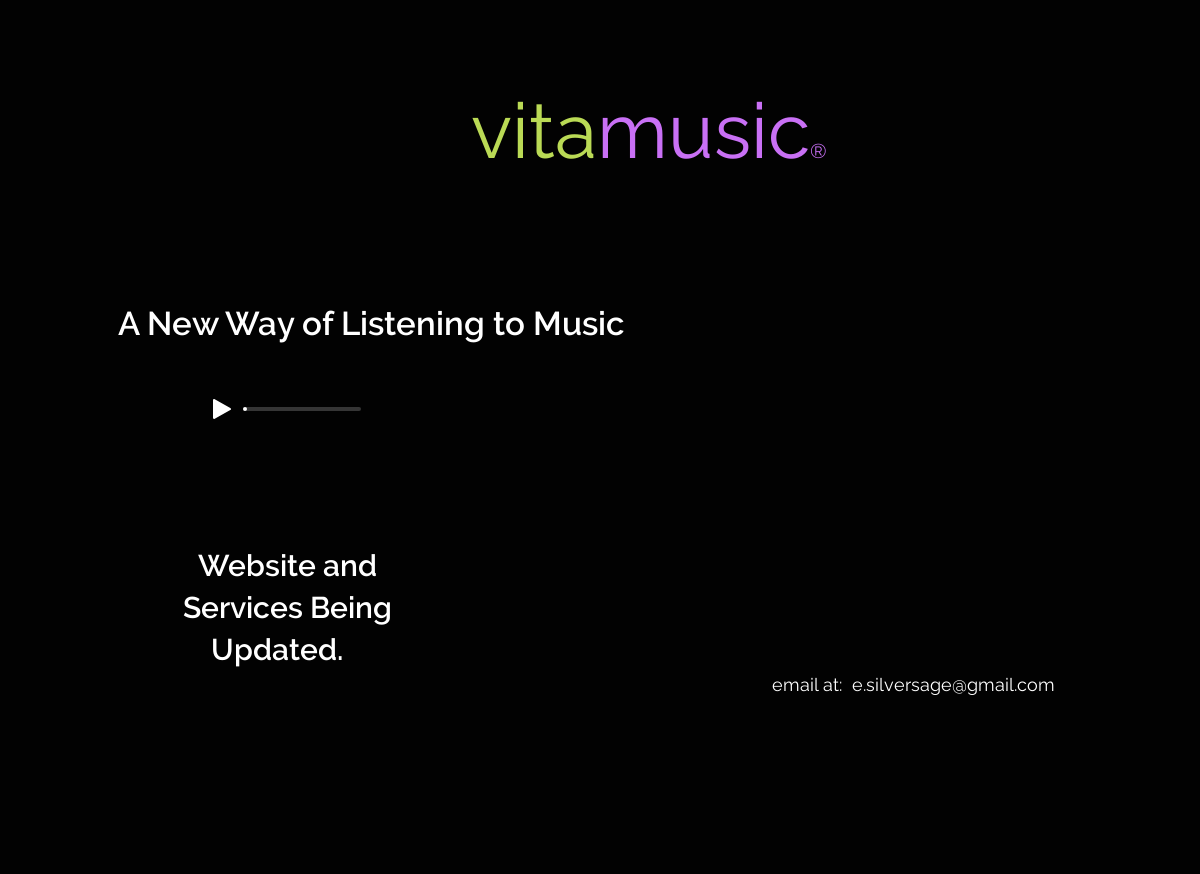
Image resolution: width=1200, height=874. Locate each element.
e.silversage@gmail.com (953, 684)
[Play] (222, 409)
